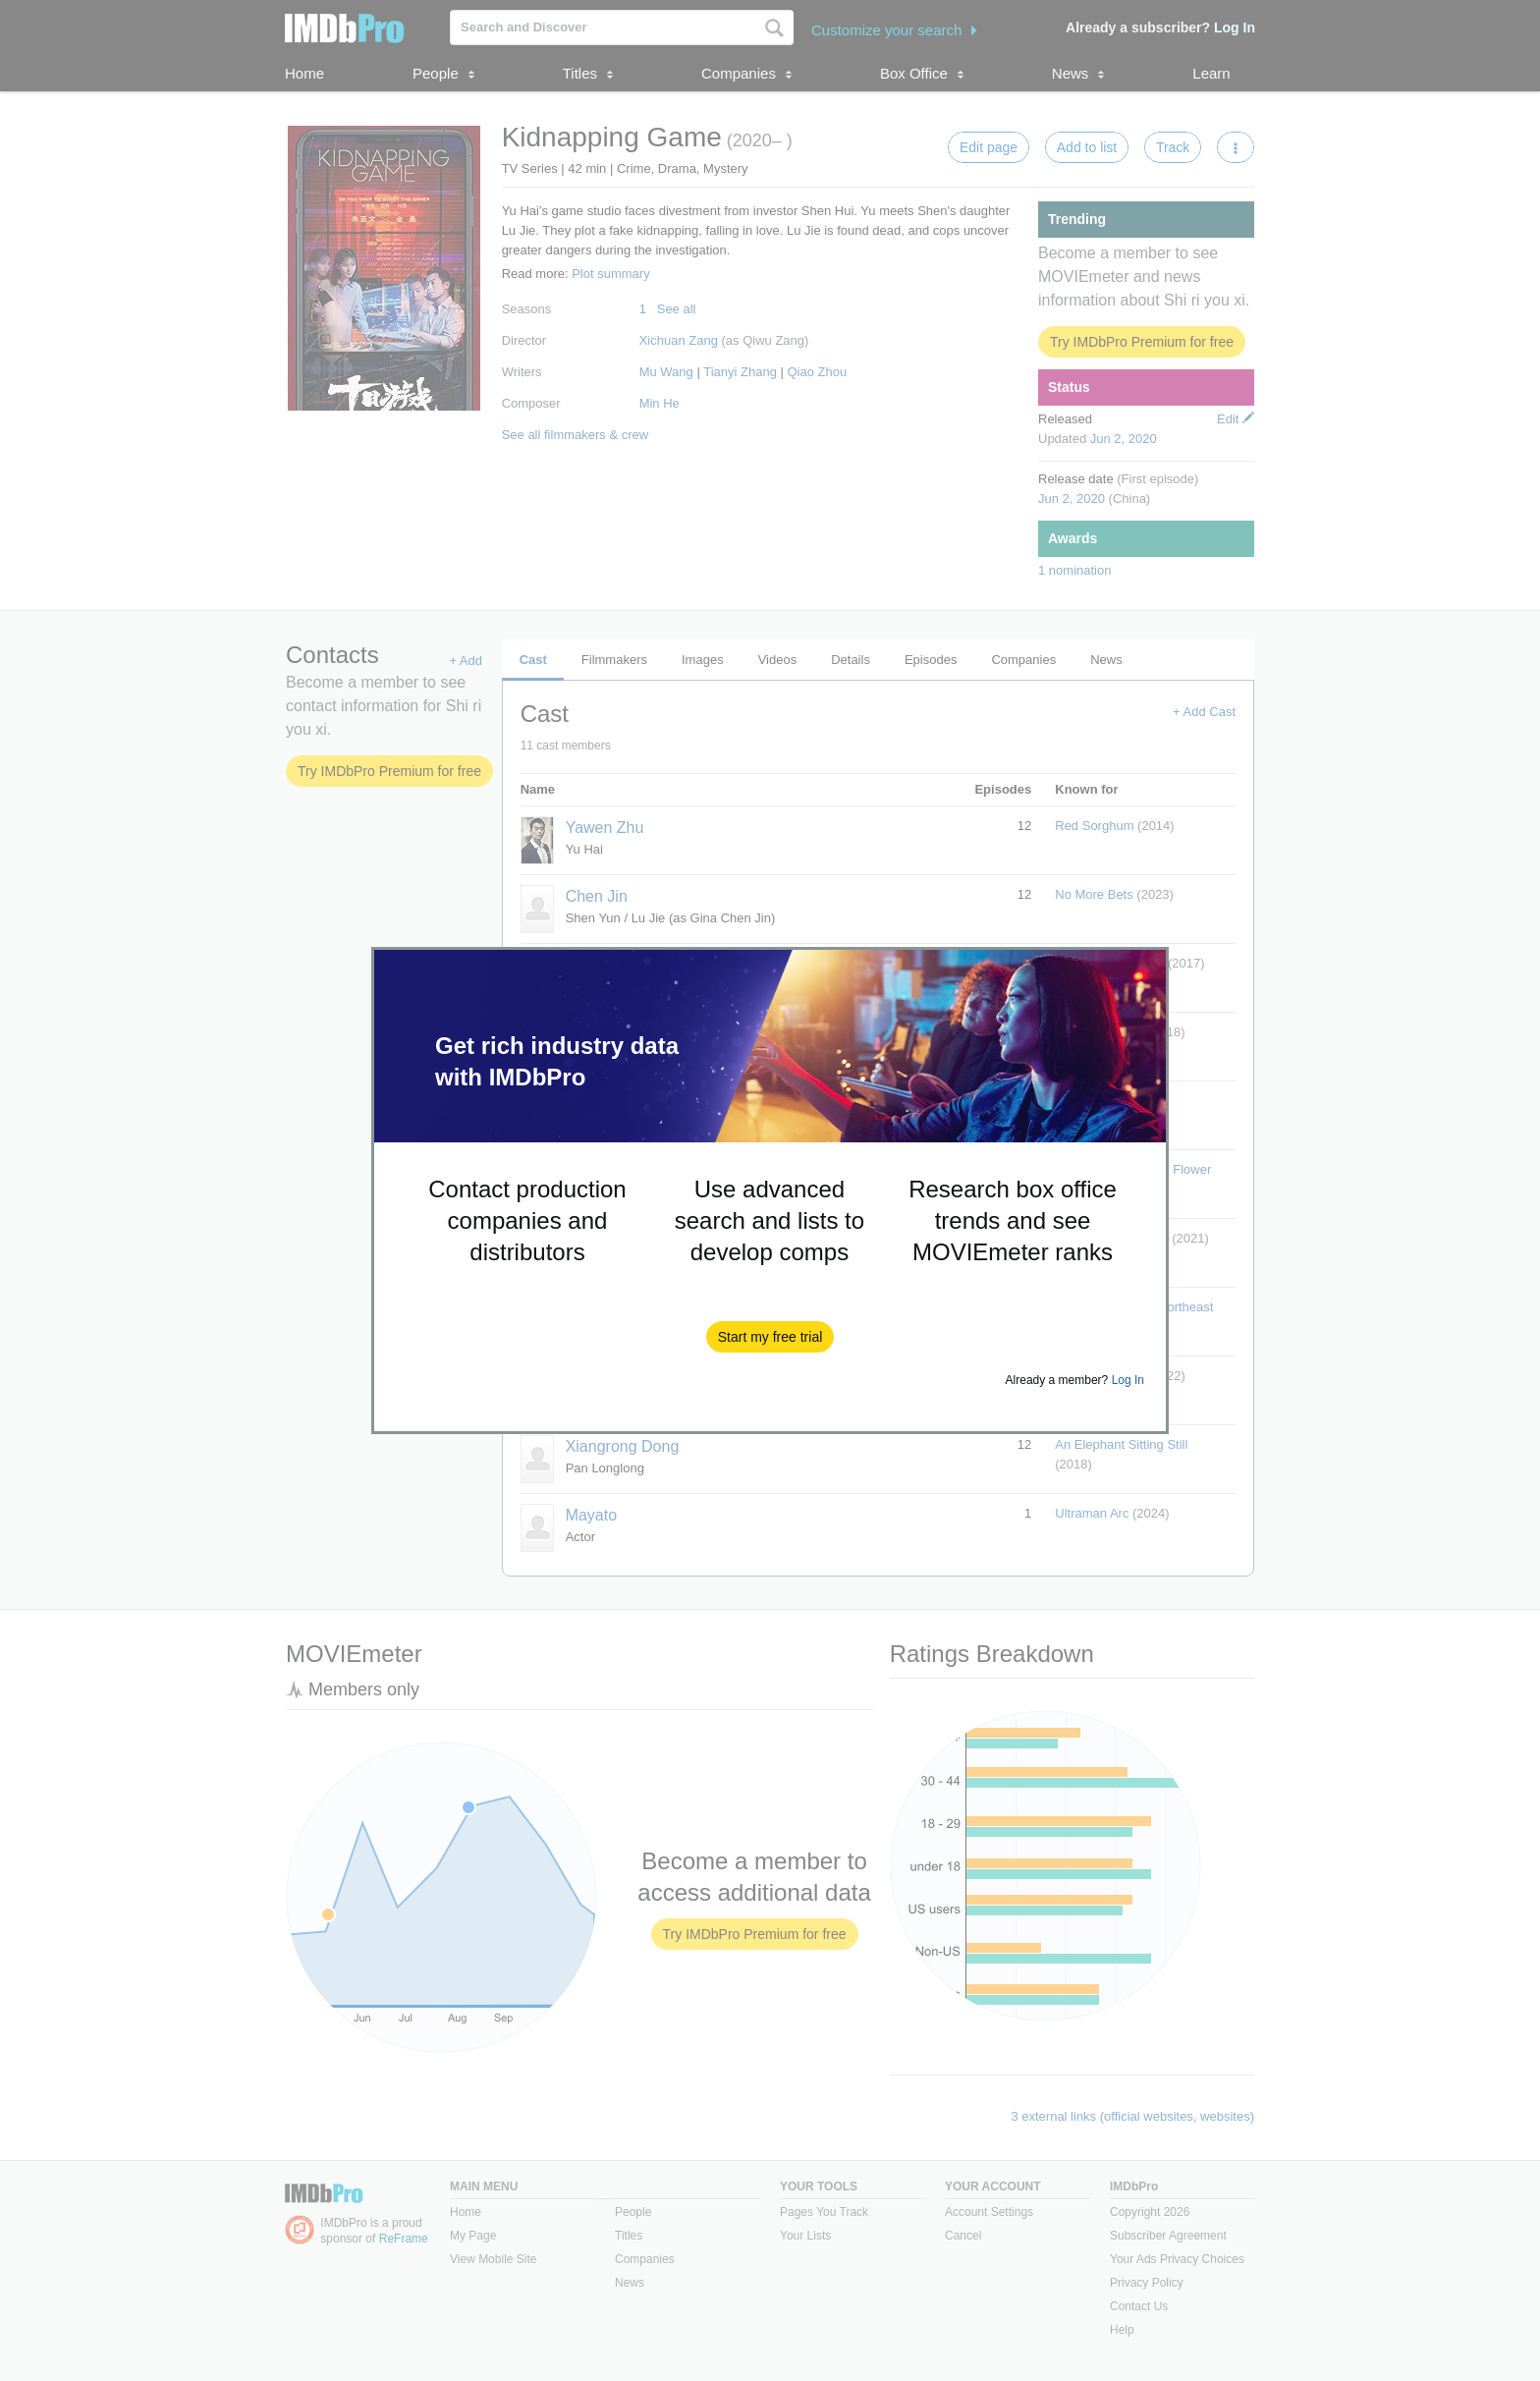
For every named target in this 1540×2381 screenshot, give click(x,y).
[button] (770, 1337)
